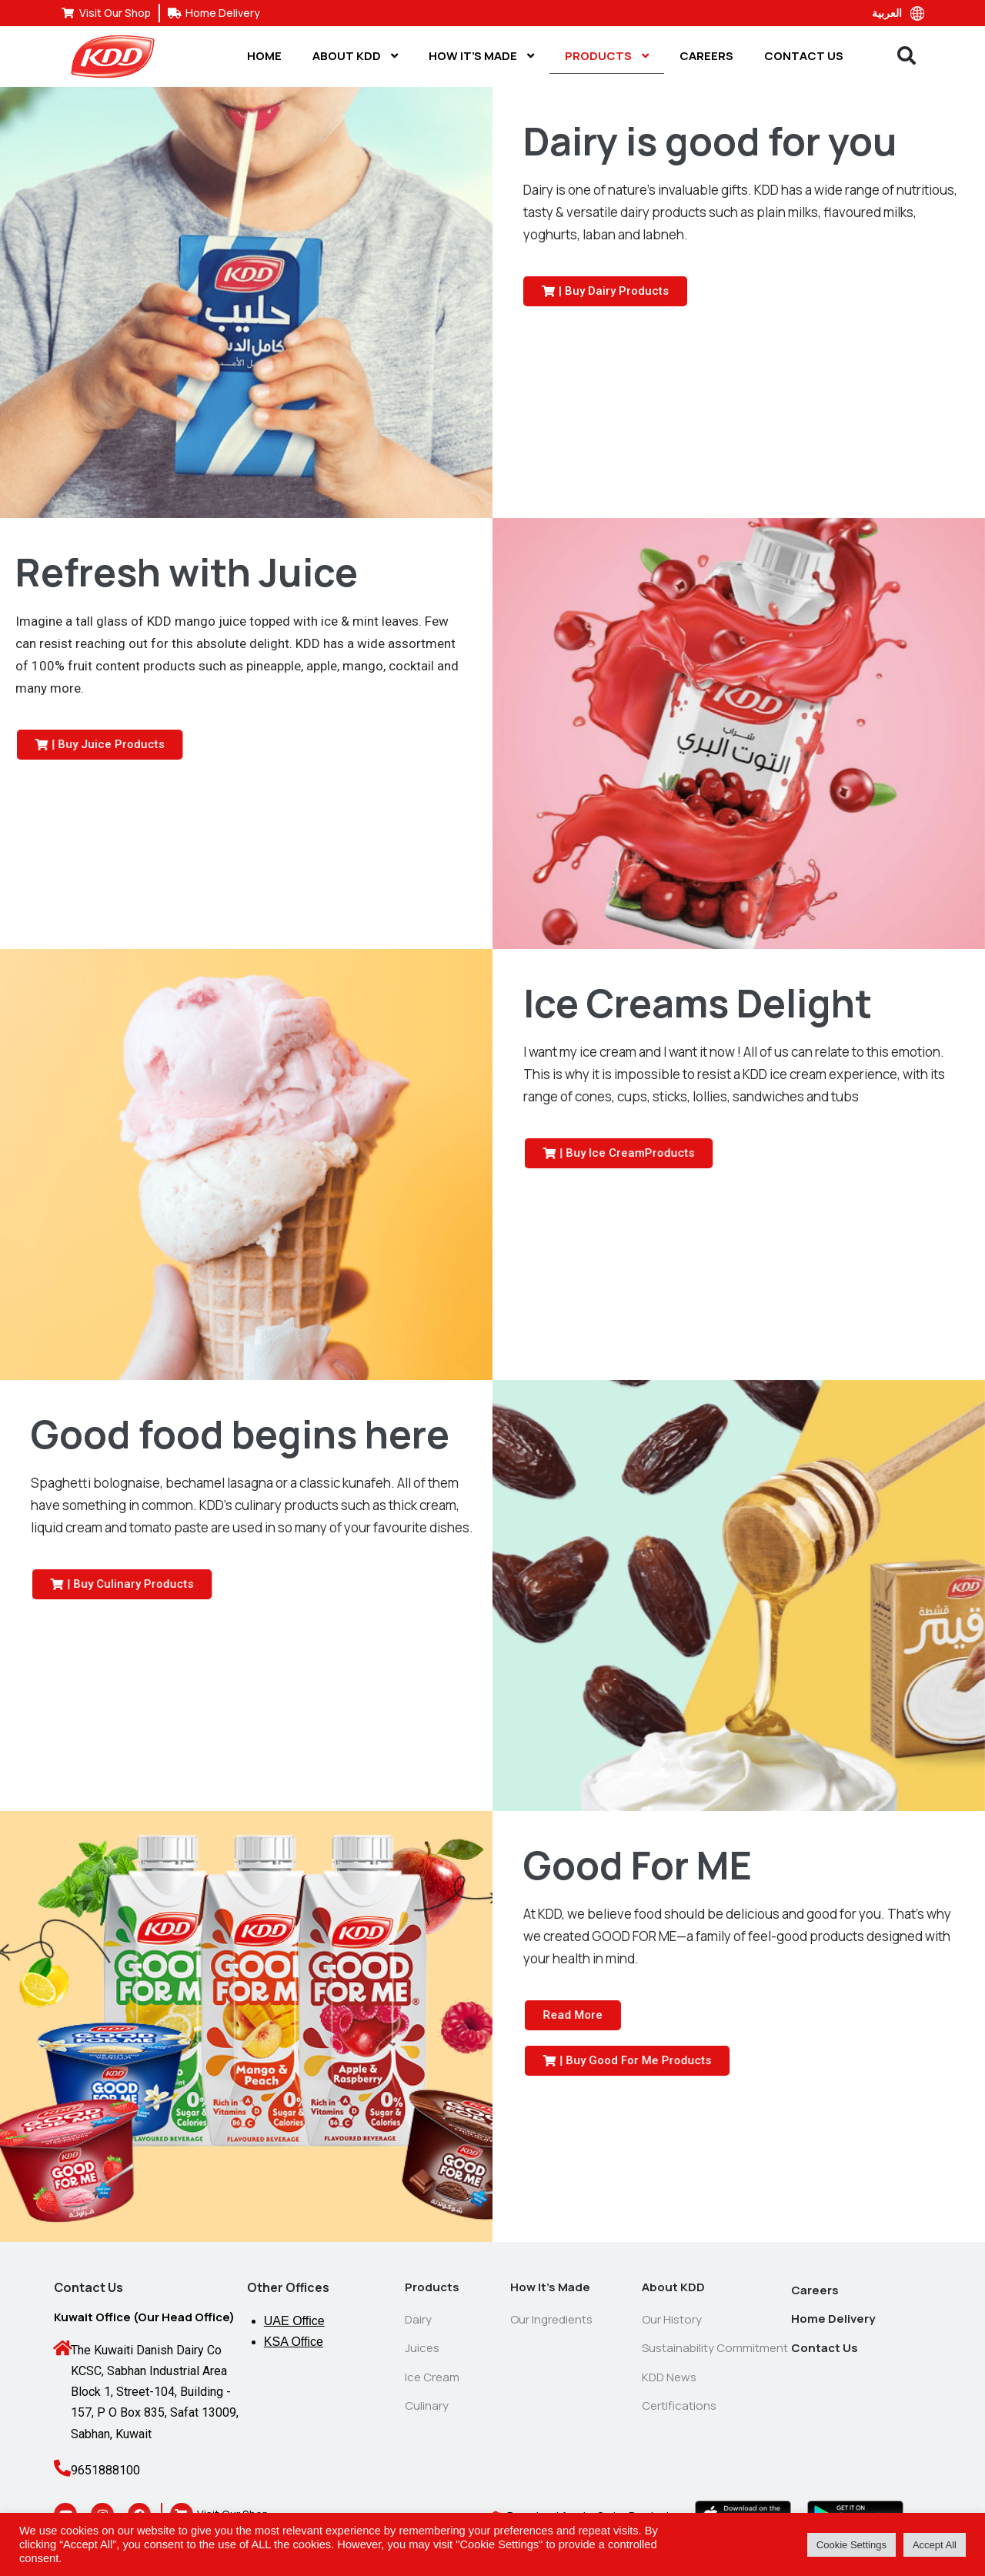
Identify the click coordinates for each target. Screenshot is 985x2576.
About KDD (355, 55)
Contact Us (803, 56)
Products (607, 55)
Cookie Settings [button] (851, 2545)
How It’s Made (481, 55)
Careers (706, 56)
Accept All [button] (935, 2545)
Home (264, 56)
